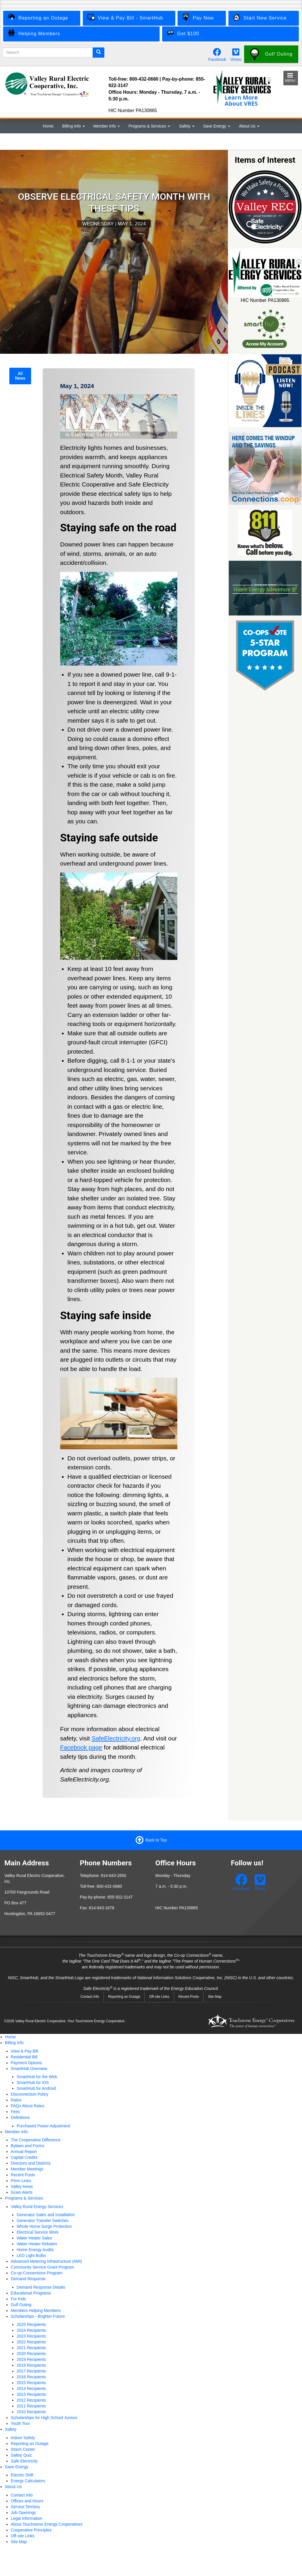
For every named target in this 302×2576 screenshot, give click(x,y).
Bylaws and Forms (27, 2145)
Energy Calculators (28, 2480)
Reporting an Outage (124, 1997)
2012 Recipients (31, 2400)
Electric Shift (22, 2475)
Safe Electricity (24, 2461)
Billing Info (73, 126)
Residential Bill (24, 2057)
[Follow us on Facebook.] (217, 53)
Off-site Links (159, 1997)
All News (20, 376)
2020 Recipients (31, 2353)
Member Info (106, 126)
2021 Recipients (31, 2347)
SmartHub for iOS (33, 2082)
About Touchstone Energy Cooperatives (46, 2524)
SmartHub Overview (29, 2068)
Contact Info (90, 1997)
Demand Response (28, 2278)
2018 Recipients (31, 2365)
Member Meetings (27, 2169)
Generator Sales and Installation (46, 2214)
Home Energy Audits (35, 2249)
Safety (186, 126)
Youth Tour (20, 2423)
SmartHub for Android (36, 2088)
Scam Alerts (22, 2192)
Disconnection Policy (29, 2094)
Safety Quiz (21, 2455)
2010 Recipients (31, 2411)
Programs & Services (149, 126)
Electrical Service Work (37, 2232)
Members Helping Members (36, 2310)
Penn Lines (21, 2180)
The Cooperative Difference (35, 2140)
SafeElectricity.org (116, 1738)
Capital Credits (24, 2157)
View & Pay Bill (24, 2051)
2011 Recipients (31, 2406)
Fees (15, 2111)
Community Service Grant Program (42, 2267)
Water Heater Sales (34, 2238)
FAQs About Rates (27, 2105)
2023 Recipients (31, 2336)
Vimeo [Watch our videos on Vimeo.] (236, 59)
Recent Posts (188, 1997)
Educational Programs (31, 2293)
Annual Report (24, 2151)
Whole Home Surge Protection (44, 2226)
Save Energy (216, 126)
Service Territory (25, 2506)
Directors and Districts (31, 2163)
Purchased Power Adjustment (43, 2126)
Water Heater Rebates (37, 2243)
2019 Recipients (31, 2359)
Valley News (22, 2186)
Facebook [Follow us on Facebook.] (217, 59)
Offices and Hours (27, 2501)
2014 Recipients (31, 2388)
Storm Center (23, 2449)
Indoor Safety (23, 2437)
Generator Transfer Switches (42, 2220)
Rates (16, 2100)
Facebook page (81, 1747)
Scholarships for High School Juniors (44, 2417)
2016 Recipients (31, 2377)
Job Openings (23, 2512)
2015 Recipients (31, 2382)
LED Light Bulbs (31, 2255)
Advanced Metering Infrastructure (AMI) (46, 2261)
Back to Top (156, 1840)
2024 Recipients (31, 2330)
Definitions (20, 2117)
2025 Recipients (31, 2324)
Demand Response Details (41, 2287)
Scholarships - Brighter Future (38, 2316)
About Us (249, 126)
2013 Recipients (31, 2394)
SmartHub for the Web (37, 2076)
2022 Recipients (31, 2342)
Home (48, 126)
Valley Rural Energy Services (37, 2206)
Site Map (214, 1997)
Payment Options (26, 2062)
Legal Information (26, 2518)
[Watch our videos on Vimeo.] (236, 53)
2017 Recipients (31, 2371)
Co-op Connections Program (36, 2273)
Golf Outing (21, 2304)
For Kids (18, 2299)
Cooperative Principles (31, 2530)
